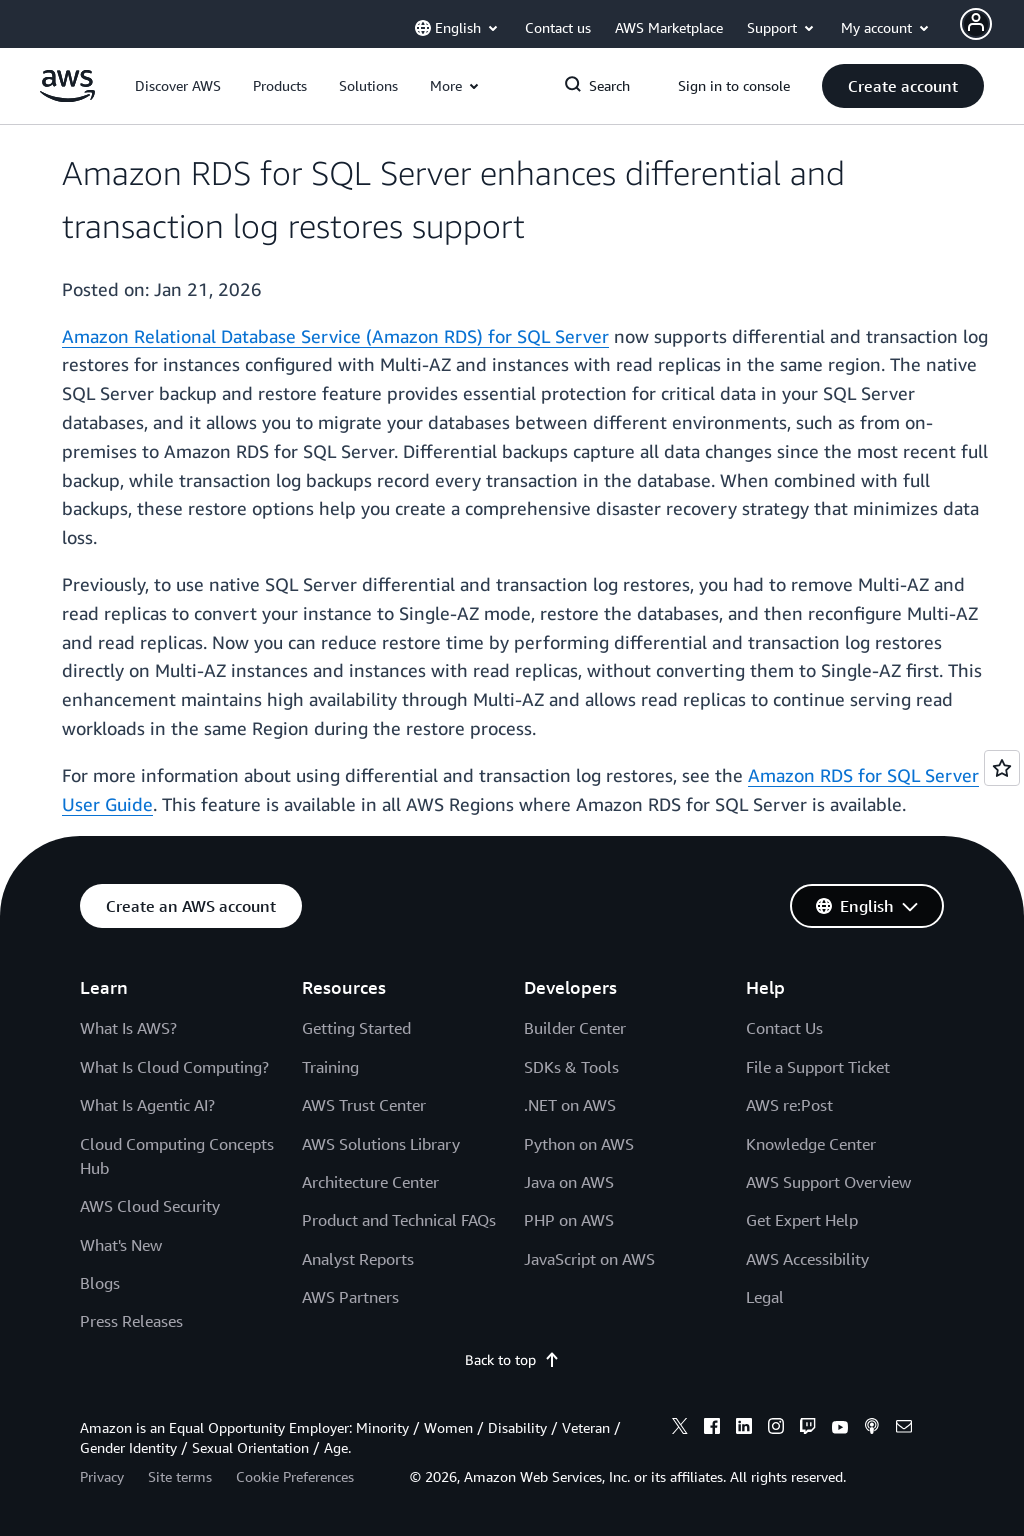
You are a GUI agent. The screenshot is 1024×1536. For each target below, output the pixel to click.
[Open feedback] (1002, 768)
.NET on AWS (570, 1105)
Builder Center (575, 1028)
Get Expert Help (802, 1220)
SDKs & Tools (571, 1067)
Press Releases (131, 1321)
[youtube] (840, 1429)
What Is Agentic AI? (147, 1105)
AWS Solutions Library (381, 1144)
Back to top (512, 1359)
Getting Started (356, 1028)
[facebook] (712, 1429)
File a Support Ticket (818, 1067)
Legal (765, 1297)
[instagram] (776, 1429)
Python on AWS (579, 1144)
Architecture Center (370, 1182)
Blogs (100, 1283)
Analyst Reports (358, 1259)
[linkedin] (744, 1429)
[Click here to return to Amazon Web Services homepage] (67, 96)
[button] (178, 86)
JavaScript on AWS (589, 1259)
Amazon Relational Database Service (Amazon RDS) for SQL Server (335, 336)
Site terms (180, 1476)
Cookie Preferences (295, 1476)
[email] (904, 1429)
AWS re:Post (789, 1105)
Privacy (102, 1476)
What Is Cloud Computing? (174, 1067)
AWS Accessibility (807, 1259)
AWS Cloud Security (150, 1206)
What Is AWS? (128, 1028)
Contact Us (784, 1028)
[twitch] (808, 1429)
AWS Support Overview (828, 1182)
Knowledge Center (811, 1144)
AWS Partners (350, 1297)
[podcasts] (872, 1429)
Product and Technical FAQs (399, 1220)
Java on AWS (569, 1182)
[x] (680, 1429)
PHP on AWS (569, 1220)
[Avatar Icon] (976, 24)
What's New (121, 1245)
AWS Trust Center (364, 1105)
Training (330, 1067)
